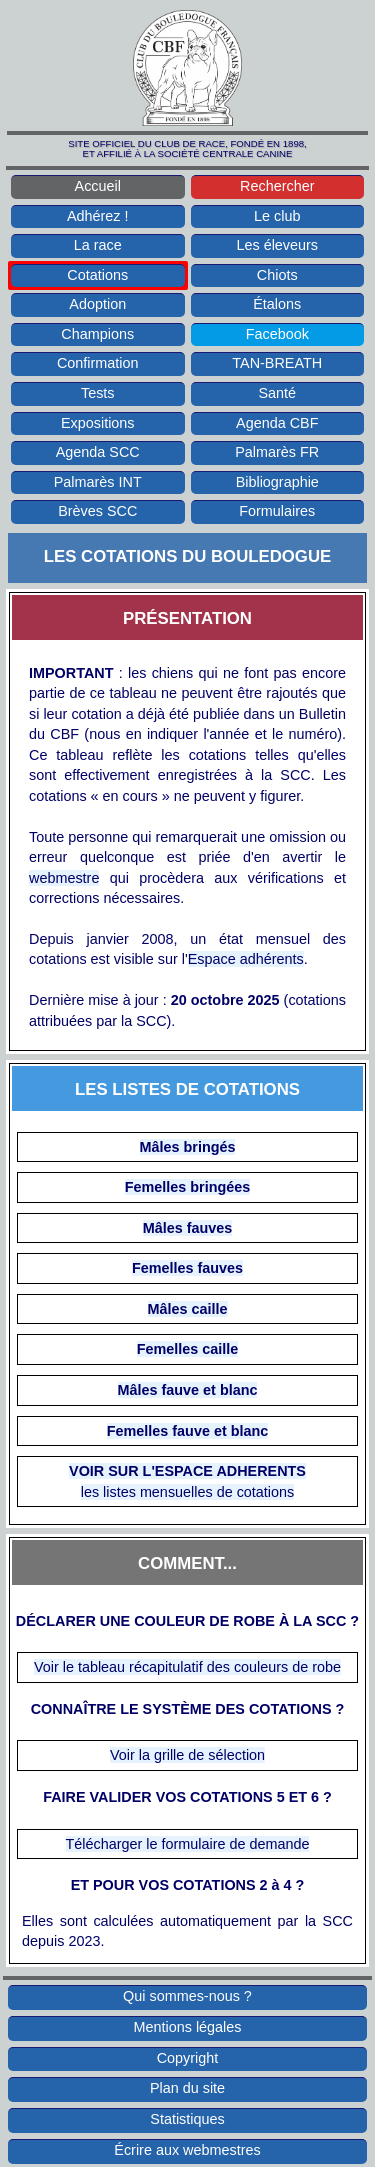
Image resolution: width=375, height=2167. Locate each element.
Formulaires (277, 511)
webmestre (64, 878)
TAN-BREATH (277, 363)
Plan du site (187, 2088)
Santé (277, 393)
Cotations (97, 275)
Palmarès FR (277, 452)
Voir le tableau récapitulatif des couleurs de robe (187, 1667)
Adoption (97, 304)
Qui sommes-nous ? (187, 1996)
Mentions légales (188, 2027)
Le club (277, 216)
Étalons (277, 304)
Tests (98, 393)
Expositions (98, 423)
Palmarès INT (98, 482)
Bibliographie (277, 482)
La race (98, 245)
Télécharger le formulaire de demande (188, 1844)
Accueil (98, 186)
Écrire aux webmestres (187, 2150)
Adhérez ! (98, 216)
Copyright (188, 2058)
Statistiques (187, 2119)
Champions (97, 334)
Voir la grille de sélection (187, 1755)
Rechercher (277, 186)
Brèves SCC (97, 511)
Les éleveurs (277, 245)
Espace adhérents (246, 959)
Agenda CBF (277, 423)
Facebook (277, 334)
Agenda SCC (98, 452)
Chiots (277, 275)
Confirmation (98, 363)
